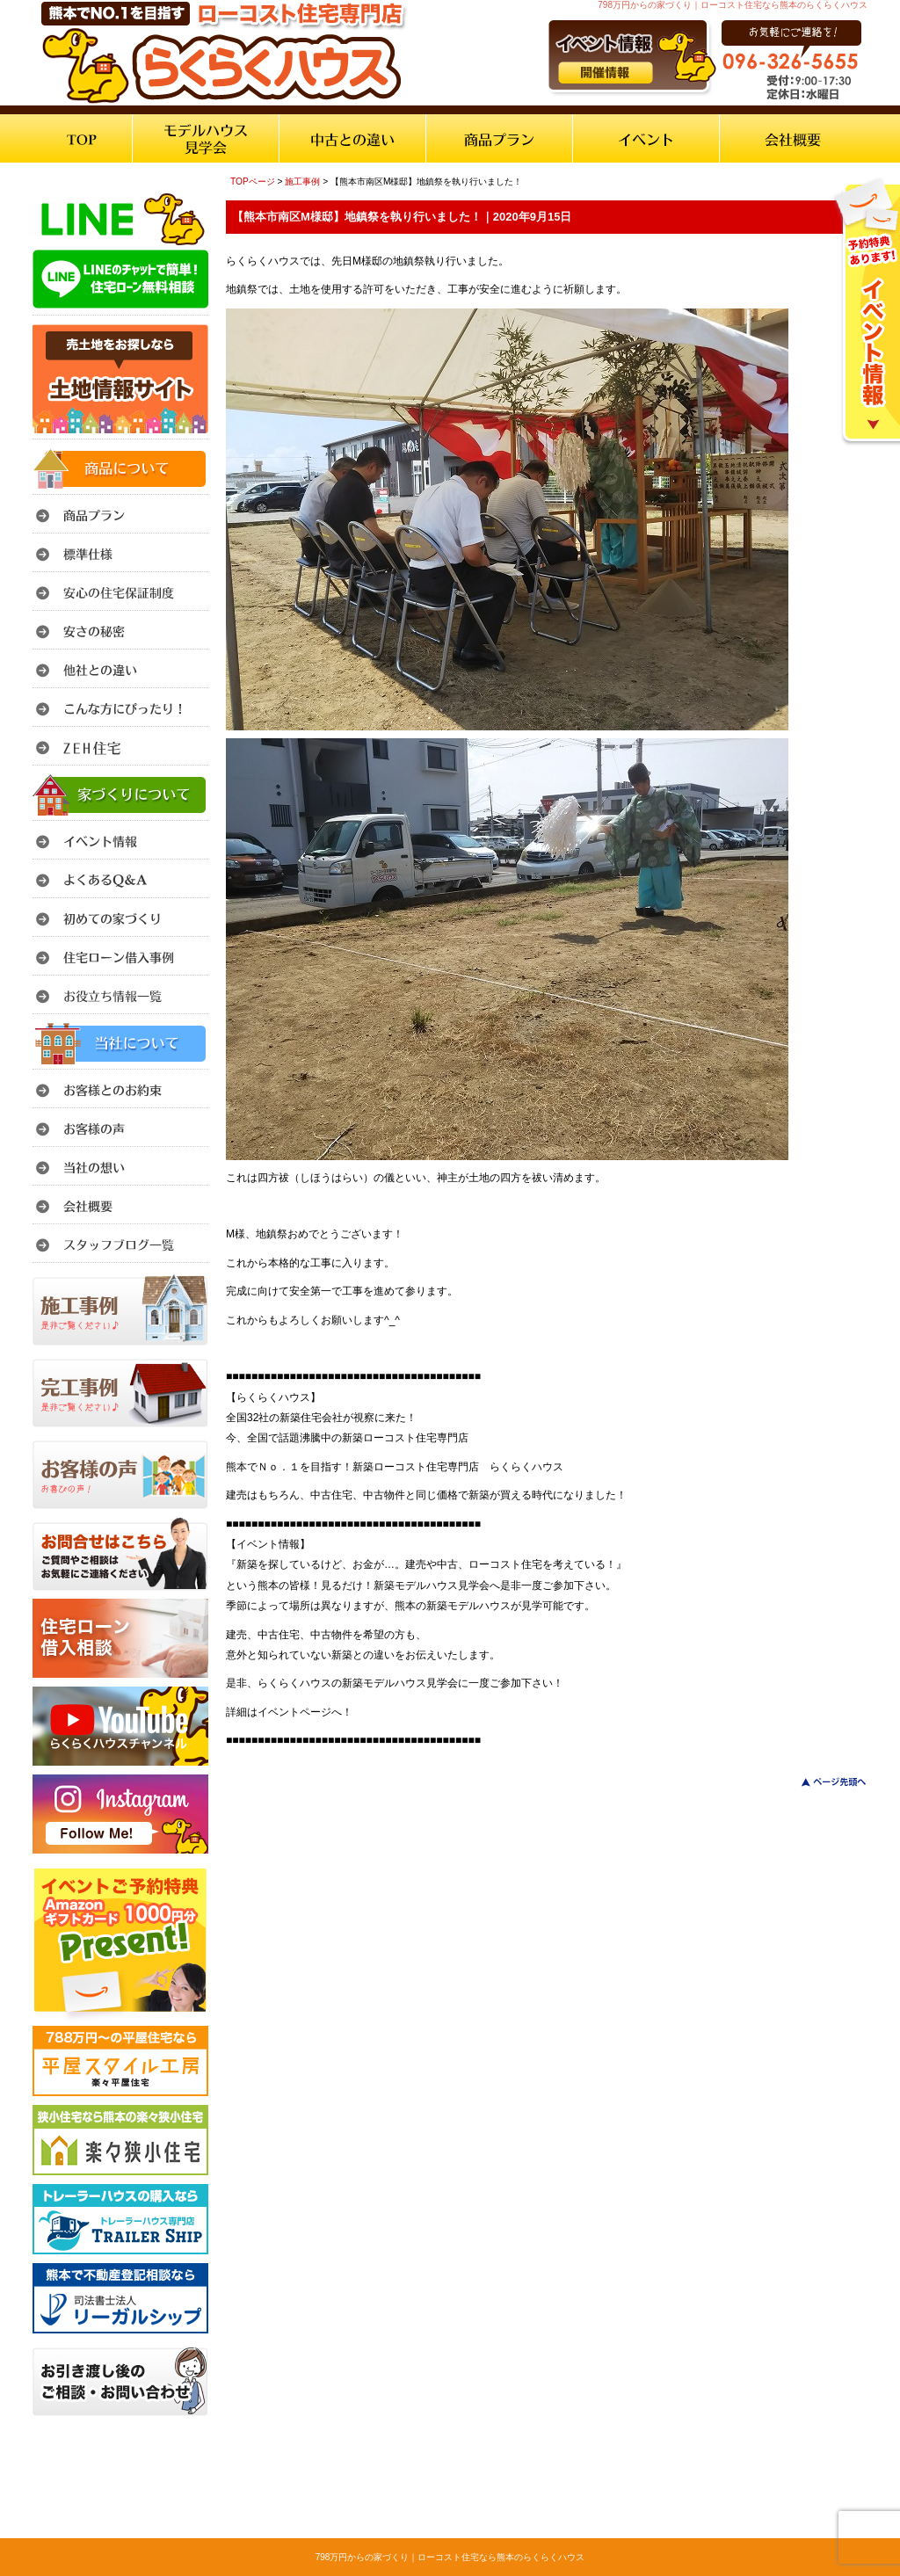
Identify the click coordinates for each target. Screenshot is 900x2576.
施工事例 (302, 181)
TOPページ (252, 181)
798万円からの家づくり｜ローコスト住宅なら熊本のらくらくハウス (450, 2557)
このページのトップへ (823, 1782)
